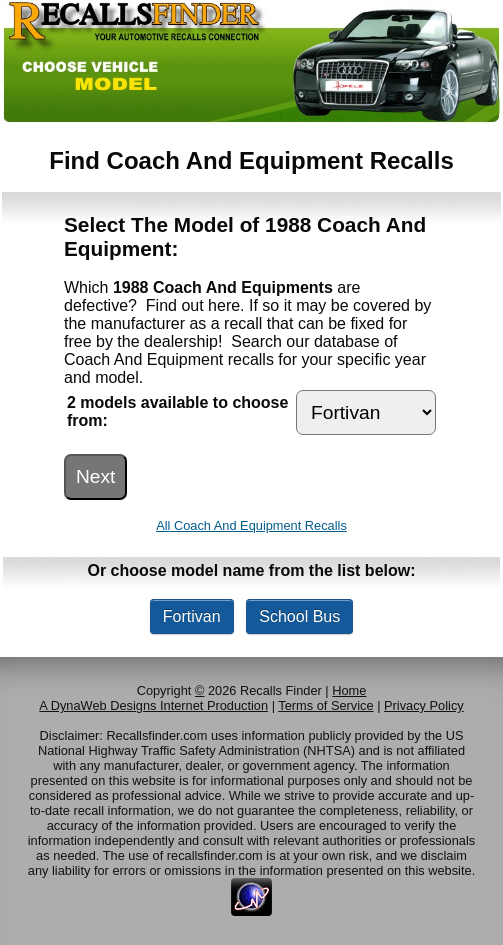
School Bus (299, 616)
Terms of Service (325, 705)
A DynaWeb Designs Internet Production (153, 705)
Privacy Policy (424, 705)
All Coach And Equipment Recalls (251, 525)
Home (349, 690)
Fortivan (192, 616)
